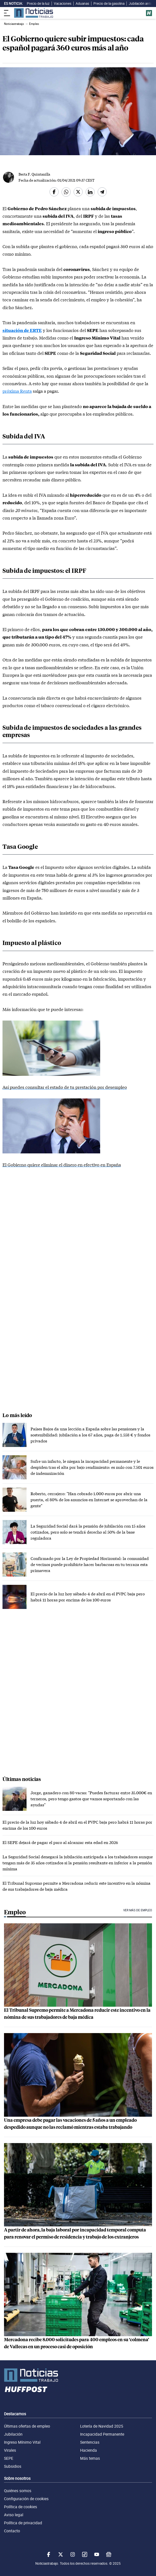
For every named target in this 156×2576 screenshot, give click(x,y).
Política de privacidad (23, 2523)
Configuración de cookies (26, 2498)
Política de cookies (20, 2506)
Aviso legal (13, 2514)
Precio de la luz (38, 3)
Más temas (90, 2458)
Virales (10, 2450)
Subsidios (12, 2466)
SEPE (8, 2458)
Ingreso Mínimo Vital (22, 2442)
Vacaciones (62, 3)
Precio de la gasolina (108, 3)
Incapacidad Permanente (102, 2434)
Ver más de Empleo (137, 1910)
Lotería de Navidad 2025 (101, 2426)
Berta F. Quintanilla (34, 174)
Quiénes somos (17, 2490)
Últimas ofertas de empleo (27, 2426)
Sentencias (89, 2442)
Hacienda (88, 2450)
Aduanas (82, 3)
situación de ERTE (22, 330)
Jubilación (13, 2434)
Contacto (12, 2531)
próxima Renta (17, 391)
